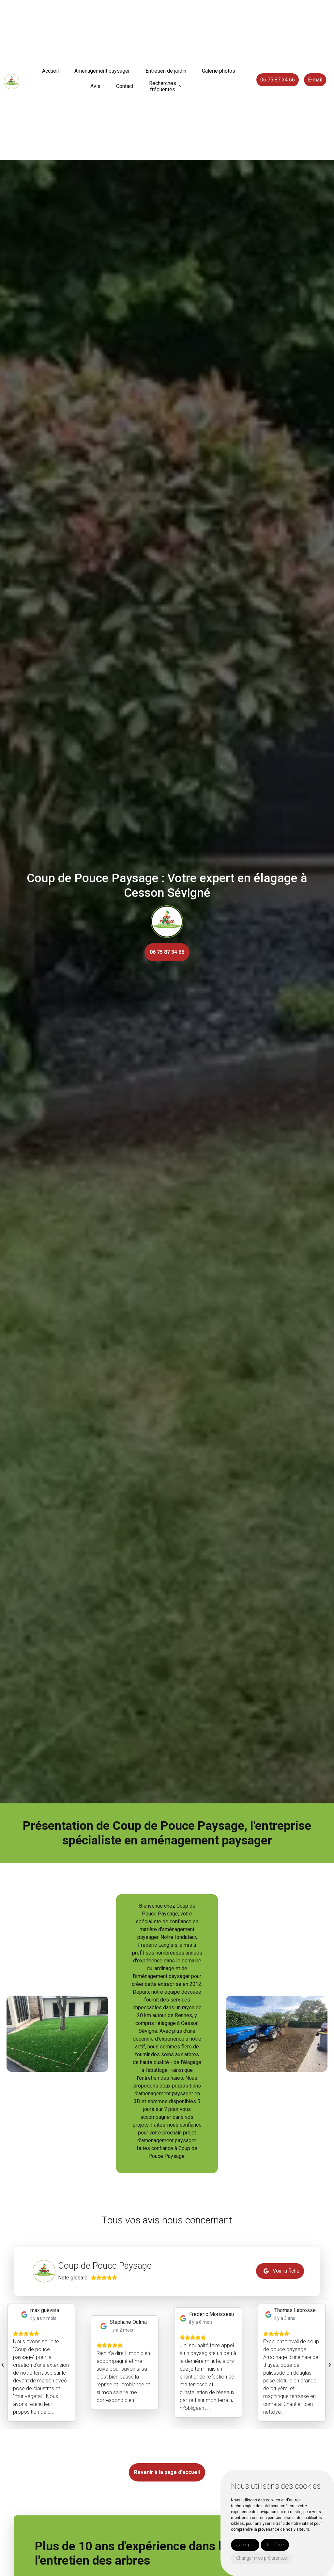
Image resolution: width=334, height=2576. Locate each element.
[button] (181, 86)
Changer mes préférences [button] (261, 2558)
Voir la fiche (281, 2271)
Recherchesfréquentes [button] (162, 86)
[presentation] (2, 2364)
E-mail (315, 80)
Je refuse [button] (275, 2544)
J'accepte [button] (245, 2544)
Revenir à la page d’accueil (167, 2472)
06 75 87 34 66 (277, 80)
